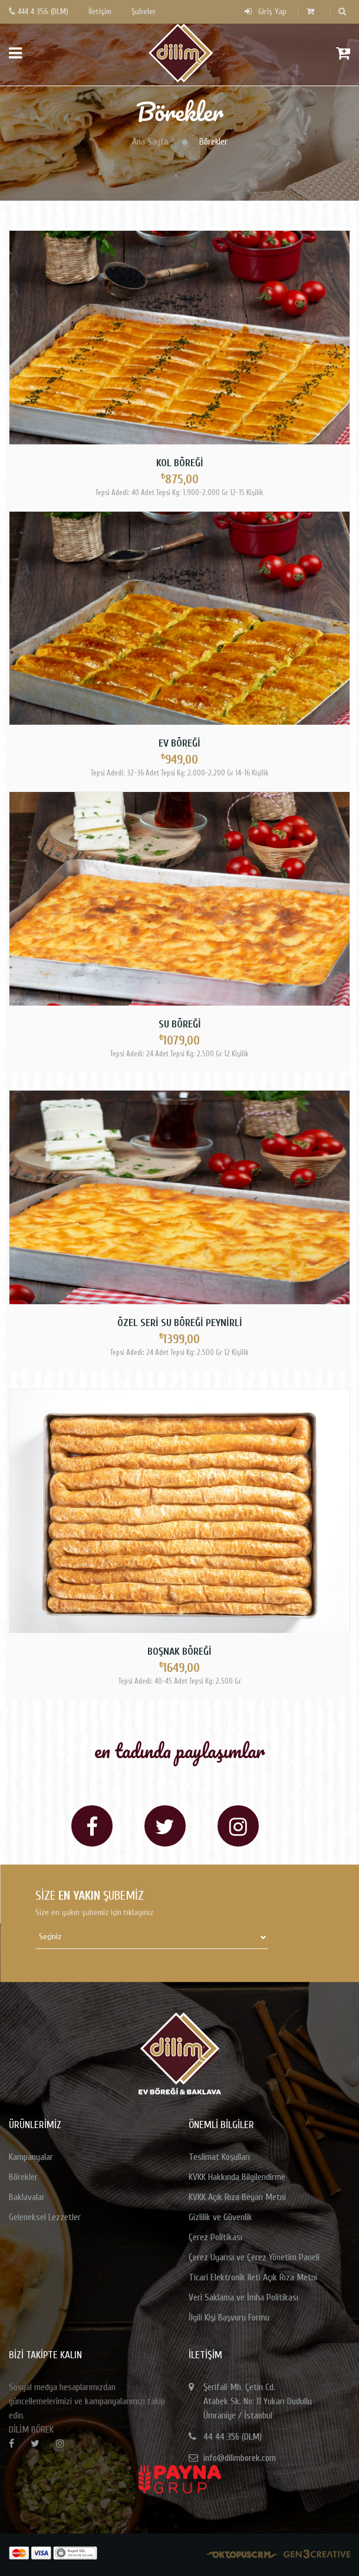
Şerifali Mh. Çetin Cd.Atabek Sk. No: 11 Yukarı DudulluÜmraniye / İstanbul (257, 2401)
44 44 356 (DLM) (232, 2436)
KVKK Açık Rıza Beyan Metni (237, 2197)
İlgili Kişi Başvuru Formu (229, 2317)
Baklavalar (27, 2197)
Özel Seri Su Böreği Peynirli (179, 1323)
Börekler (23, 2177)
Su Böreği (180, 1024)
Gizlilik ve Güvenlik (220, 2217)
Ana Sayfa (150, 141)
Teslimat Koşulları (219, 2157)
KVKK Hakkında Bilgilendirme (237, 2177)
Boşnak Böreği (179, 1651)
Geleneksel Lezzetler (45, 2217)
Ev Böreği (179, 743)
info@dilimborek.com (239, 2458)
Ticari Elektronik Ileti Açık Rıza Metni (253, 2277)
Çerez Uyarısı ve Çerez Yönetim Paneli (254, 2257)
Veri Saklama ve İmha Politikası (243, 2297)
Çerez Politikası (215, 2237)
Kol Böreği (179, 463)
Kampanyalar (31, 2157)
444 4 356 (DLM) (38, 11)
